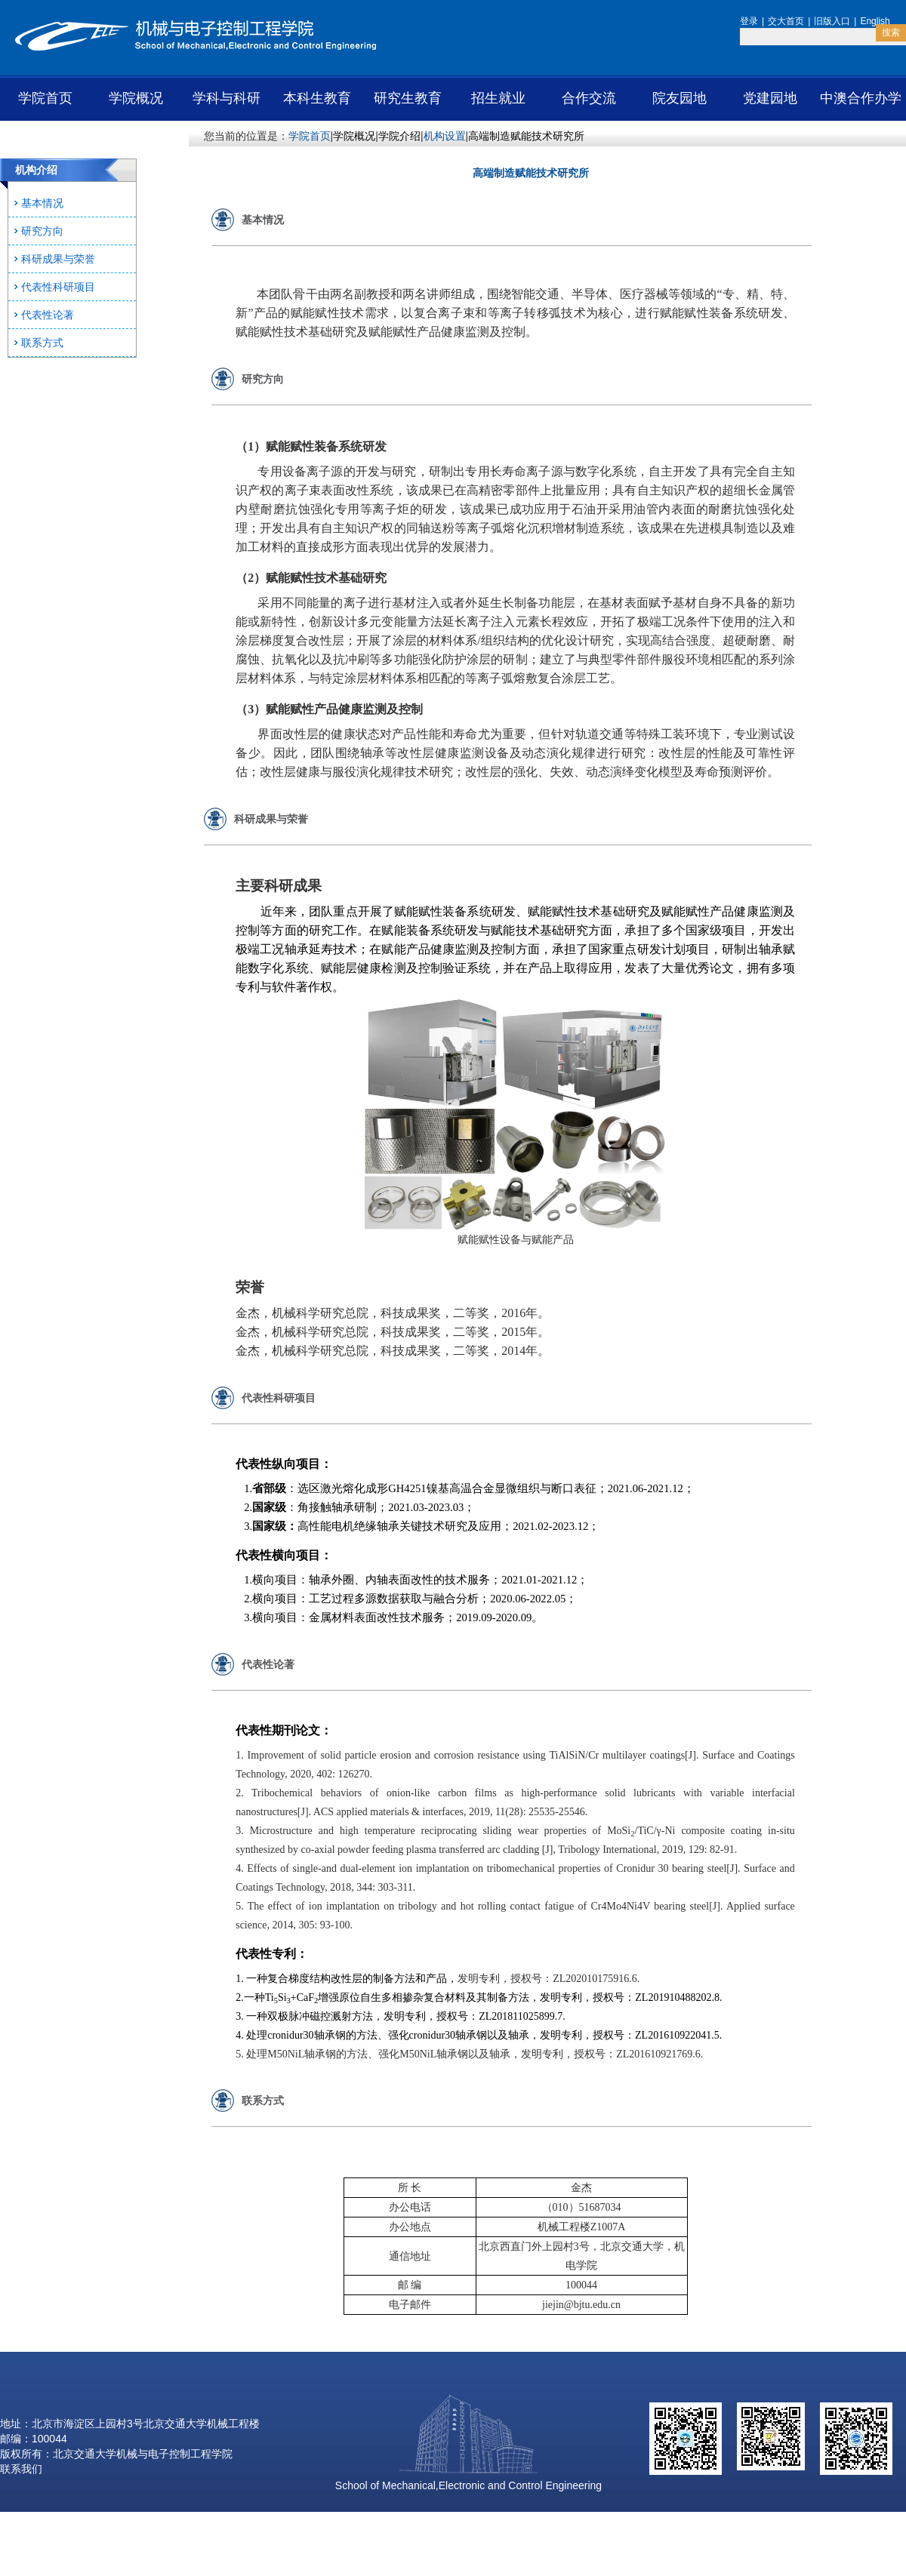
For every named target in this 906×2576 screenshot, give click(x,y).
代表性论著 (47, 315)
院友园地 (679, 98)
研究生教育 (408, 98)
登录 (749, 21)
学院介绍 (399, 136)
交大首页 (786, 21)
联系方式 (42, 343)
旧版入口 (832, 21)
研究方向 (42, 231)
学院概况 (136, 98)
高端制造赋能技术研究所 (526, 136)
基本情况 (42, 203)
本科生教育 (317, 98)
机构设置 (445, 136)
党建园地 (770, 98)
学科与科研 (226, 98)
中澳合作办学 (860, 98)
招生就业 (498, 98)
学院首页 (45, 98)
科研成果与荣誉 (58, 259)
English (874, 21)
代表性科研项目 (58, 287)
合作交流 (589, 98)
